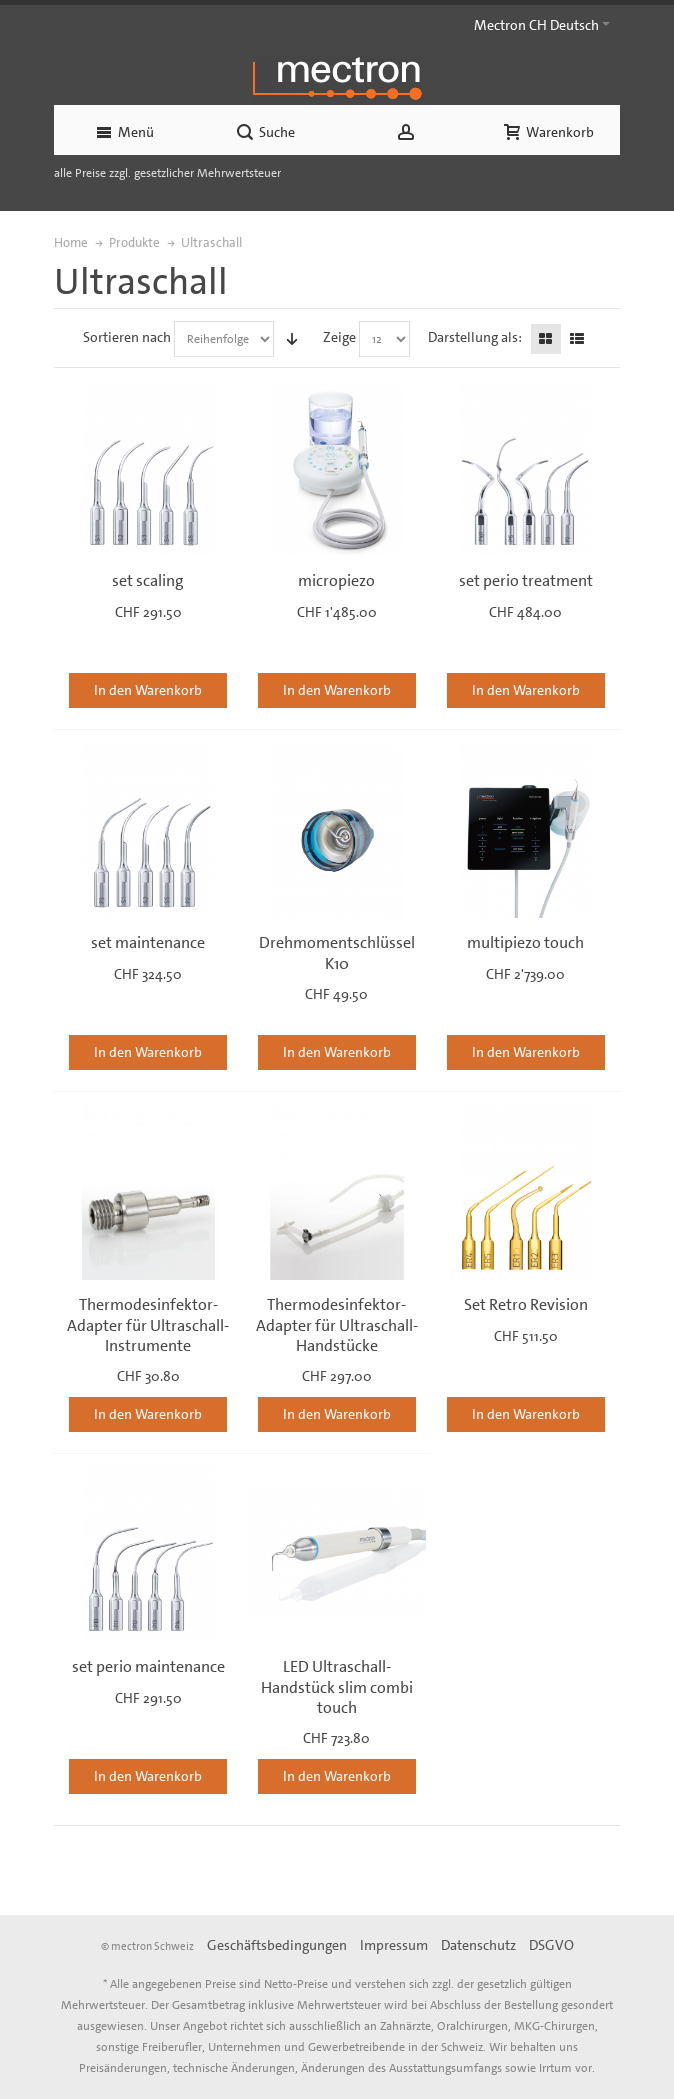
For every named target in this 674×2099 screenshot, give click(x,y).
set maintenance (148, 942)
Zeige (339, 337)
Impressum (394, 1945)
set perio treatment (526, 580)
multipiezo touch (525, 942)
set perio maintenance (148, 1666)
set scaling (148, 580)
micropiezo (336, 580)
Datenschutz (478, 1945)
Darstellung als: (475, 337)
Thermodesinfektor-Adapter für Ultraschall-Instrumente (148, 1324)
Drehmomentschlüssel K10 (337, 952)
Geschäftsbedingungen (277, 1945)
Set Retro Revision (526, 1304)
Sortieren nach (127, 337)
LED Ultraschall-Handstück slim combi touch (337, 1686)
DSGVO (551, 1945)
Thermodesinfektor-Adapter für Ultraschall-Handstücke (337, 1324)
